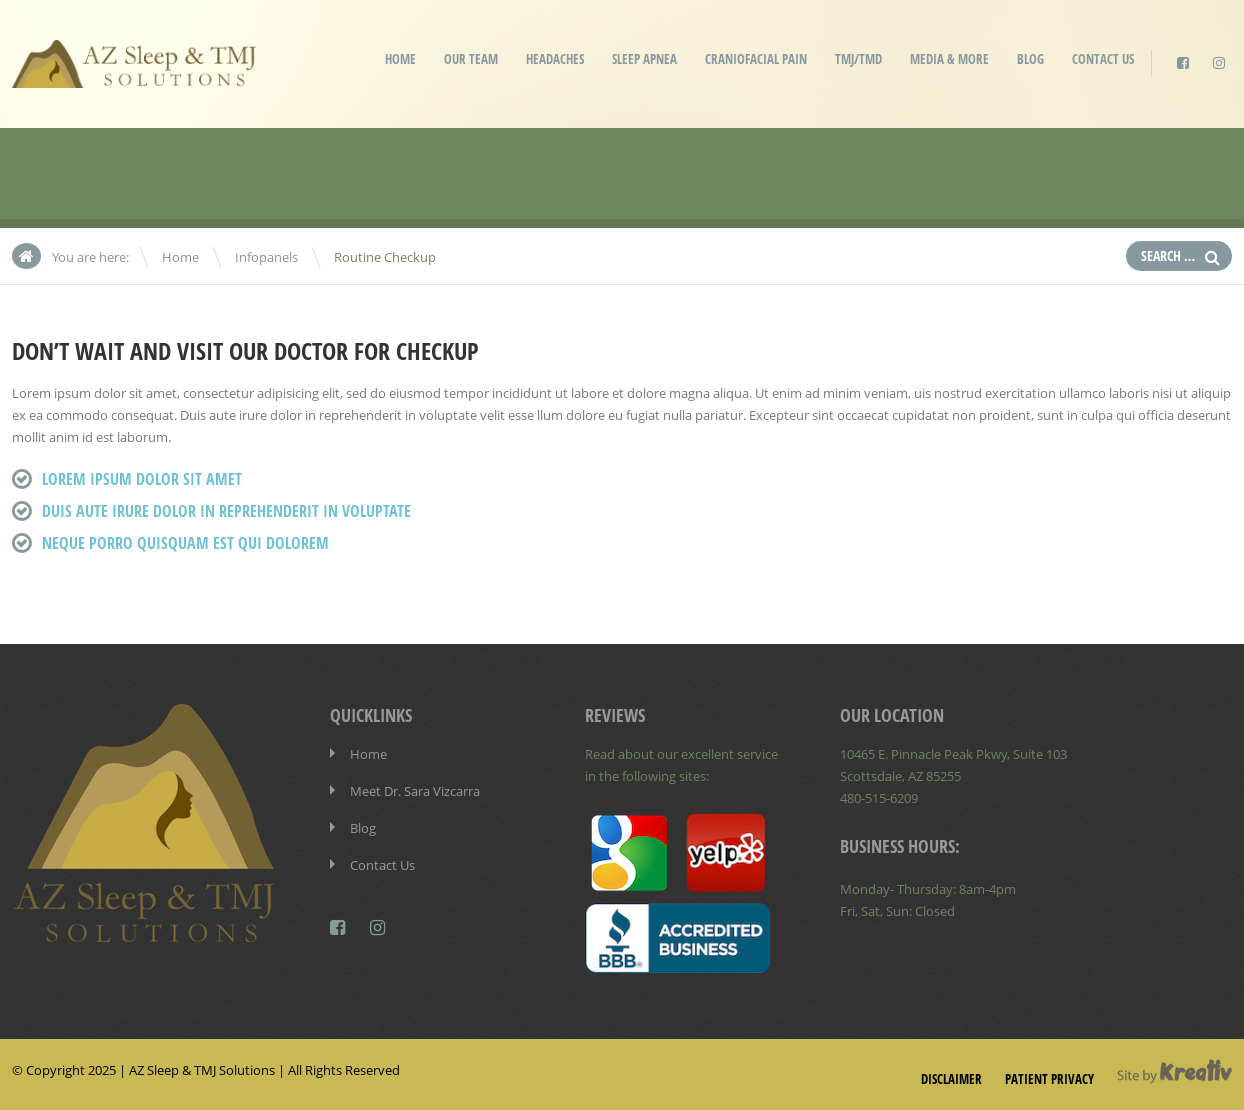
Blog (1030, 59)
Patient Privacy (1049, 1079)
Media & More (949, 59)
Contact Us (1103, 59)
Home (400, 59)
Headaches (555, 59)
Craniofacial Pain (756, 59)
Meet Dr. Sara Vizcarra (415, 791)
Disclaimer (951, 1079)
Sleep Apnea (644, 59)
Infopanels (266, 257)
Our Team (471, 59)
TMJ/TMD (858, 59)
